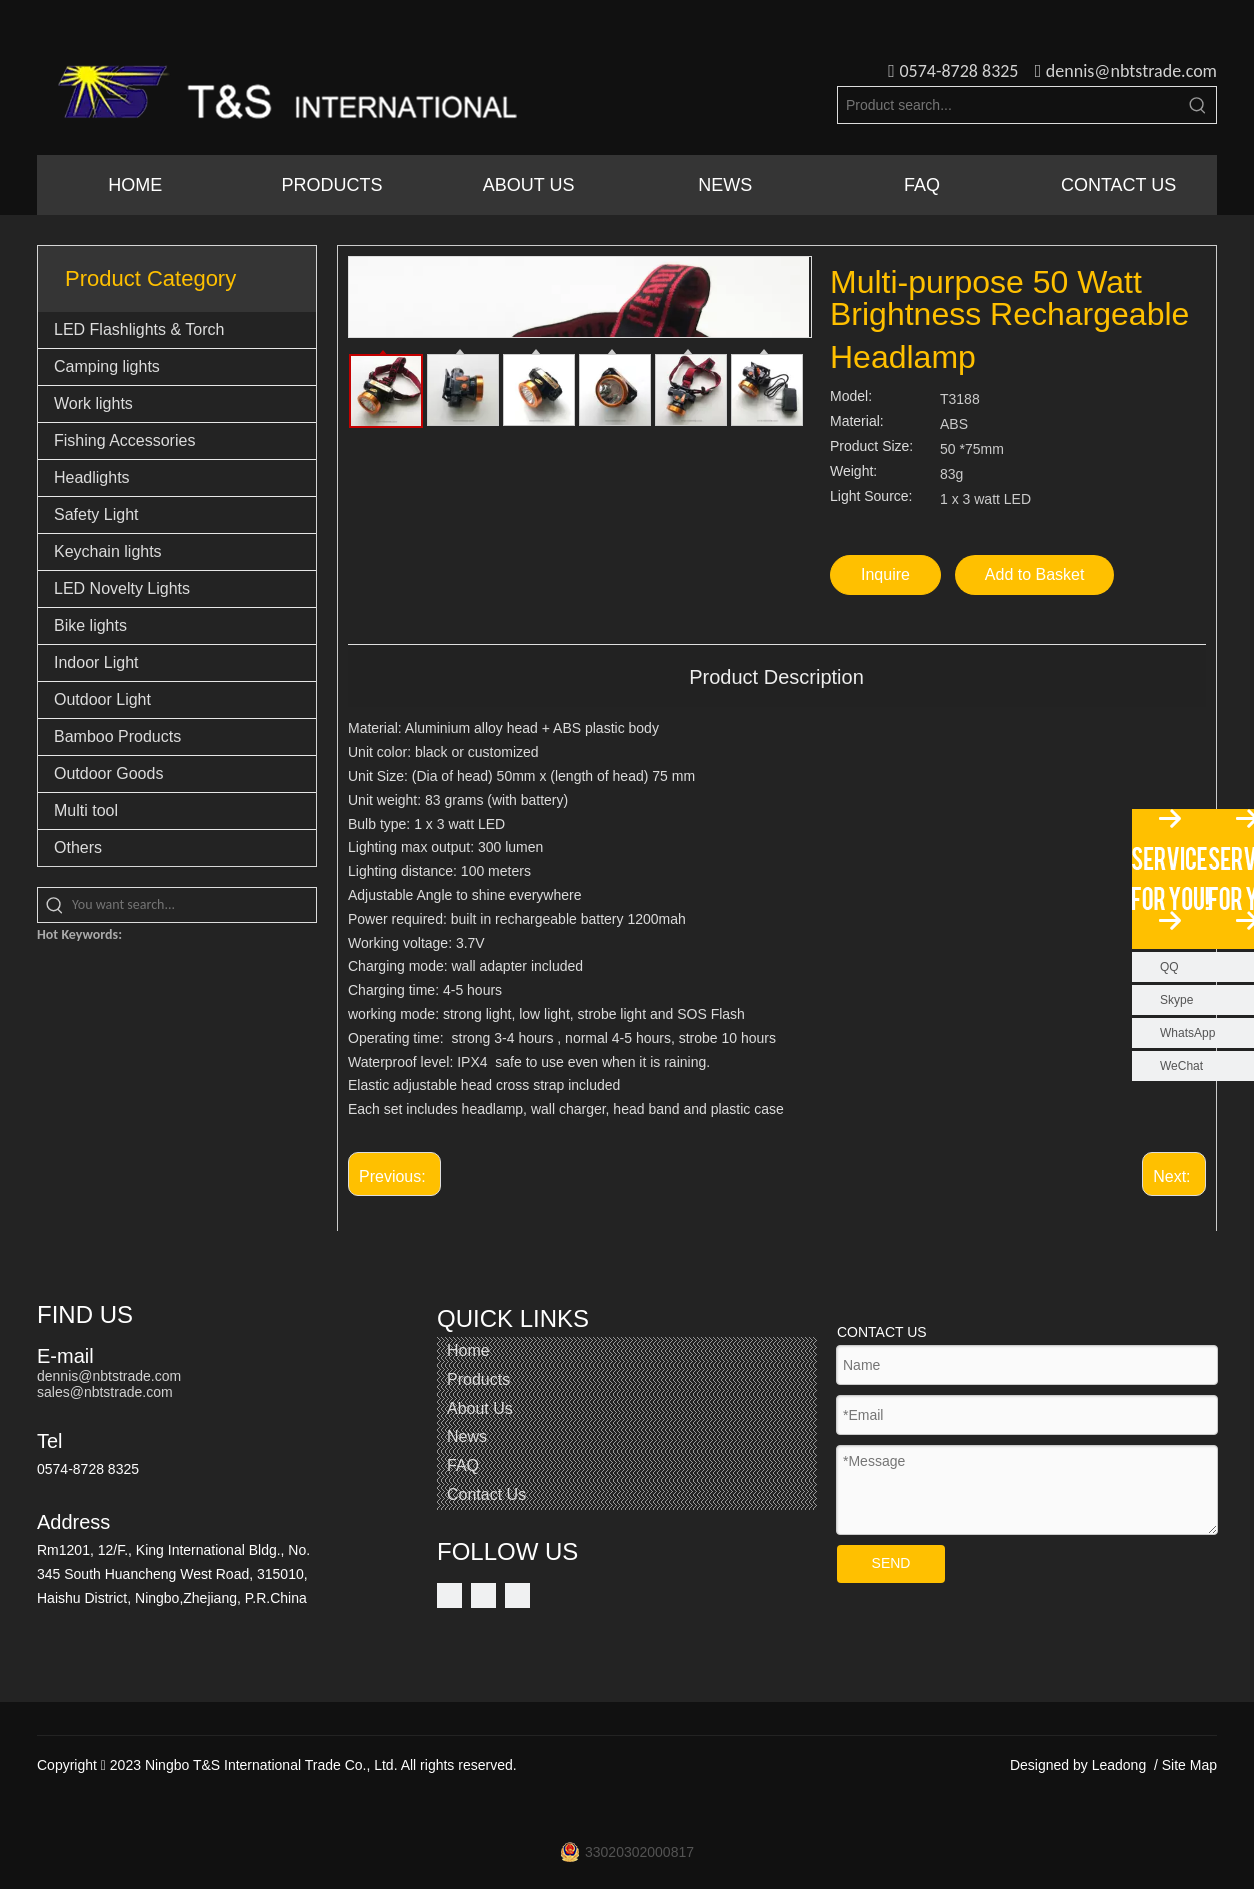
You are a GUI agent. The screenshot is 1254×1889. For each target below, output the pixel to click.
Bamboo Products (117, 736)
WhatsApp (1187, 1033)
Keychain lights (108, 551)
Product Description (776, 677)
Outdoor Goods (108, 773)
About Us (480, 1408)
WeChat (1181, 1066)
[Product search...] (1009, 105)
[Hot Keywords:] (1198, 105)
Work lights (93, 403)
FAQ (463, 1465)
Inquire (885, 574)
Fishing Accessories (124, 440)
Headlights (92, 477)
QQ (1169, 967)
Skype (1176, 1000)
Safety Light (96, 514)
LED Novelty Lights (122, 588)
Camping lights (107, 366)
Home (468, 1350)
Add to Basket (1035, 574)
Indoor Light (96, 662)
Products (478, 1379)
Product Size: (871, 446)
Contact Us (486, 1494)
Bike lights (90, 625)
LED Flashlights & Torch (139, 329)
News (467, 1436)
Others (78, 847)
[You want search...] (194, 905)
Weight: (853, 471)
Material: (857, 421)
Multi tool (86, 810)
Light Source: (871, 496)
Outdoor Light (102, 699)
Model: (851, 396)
